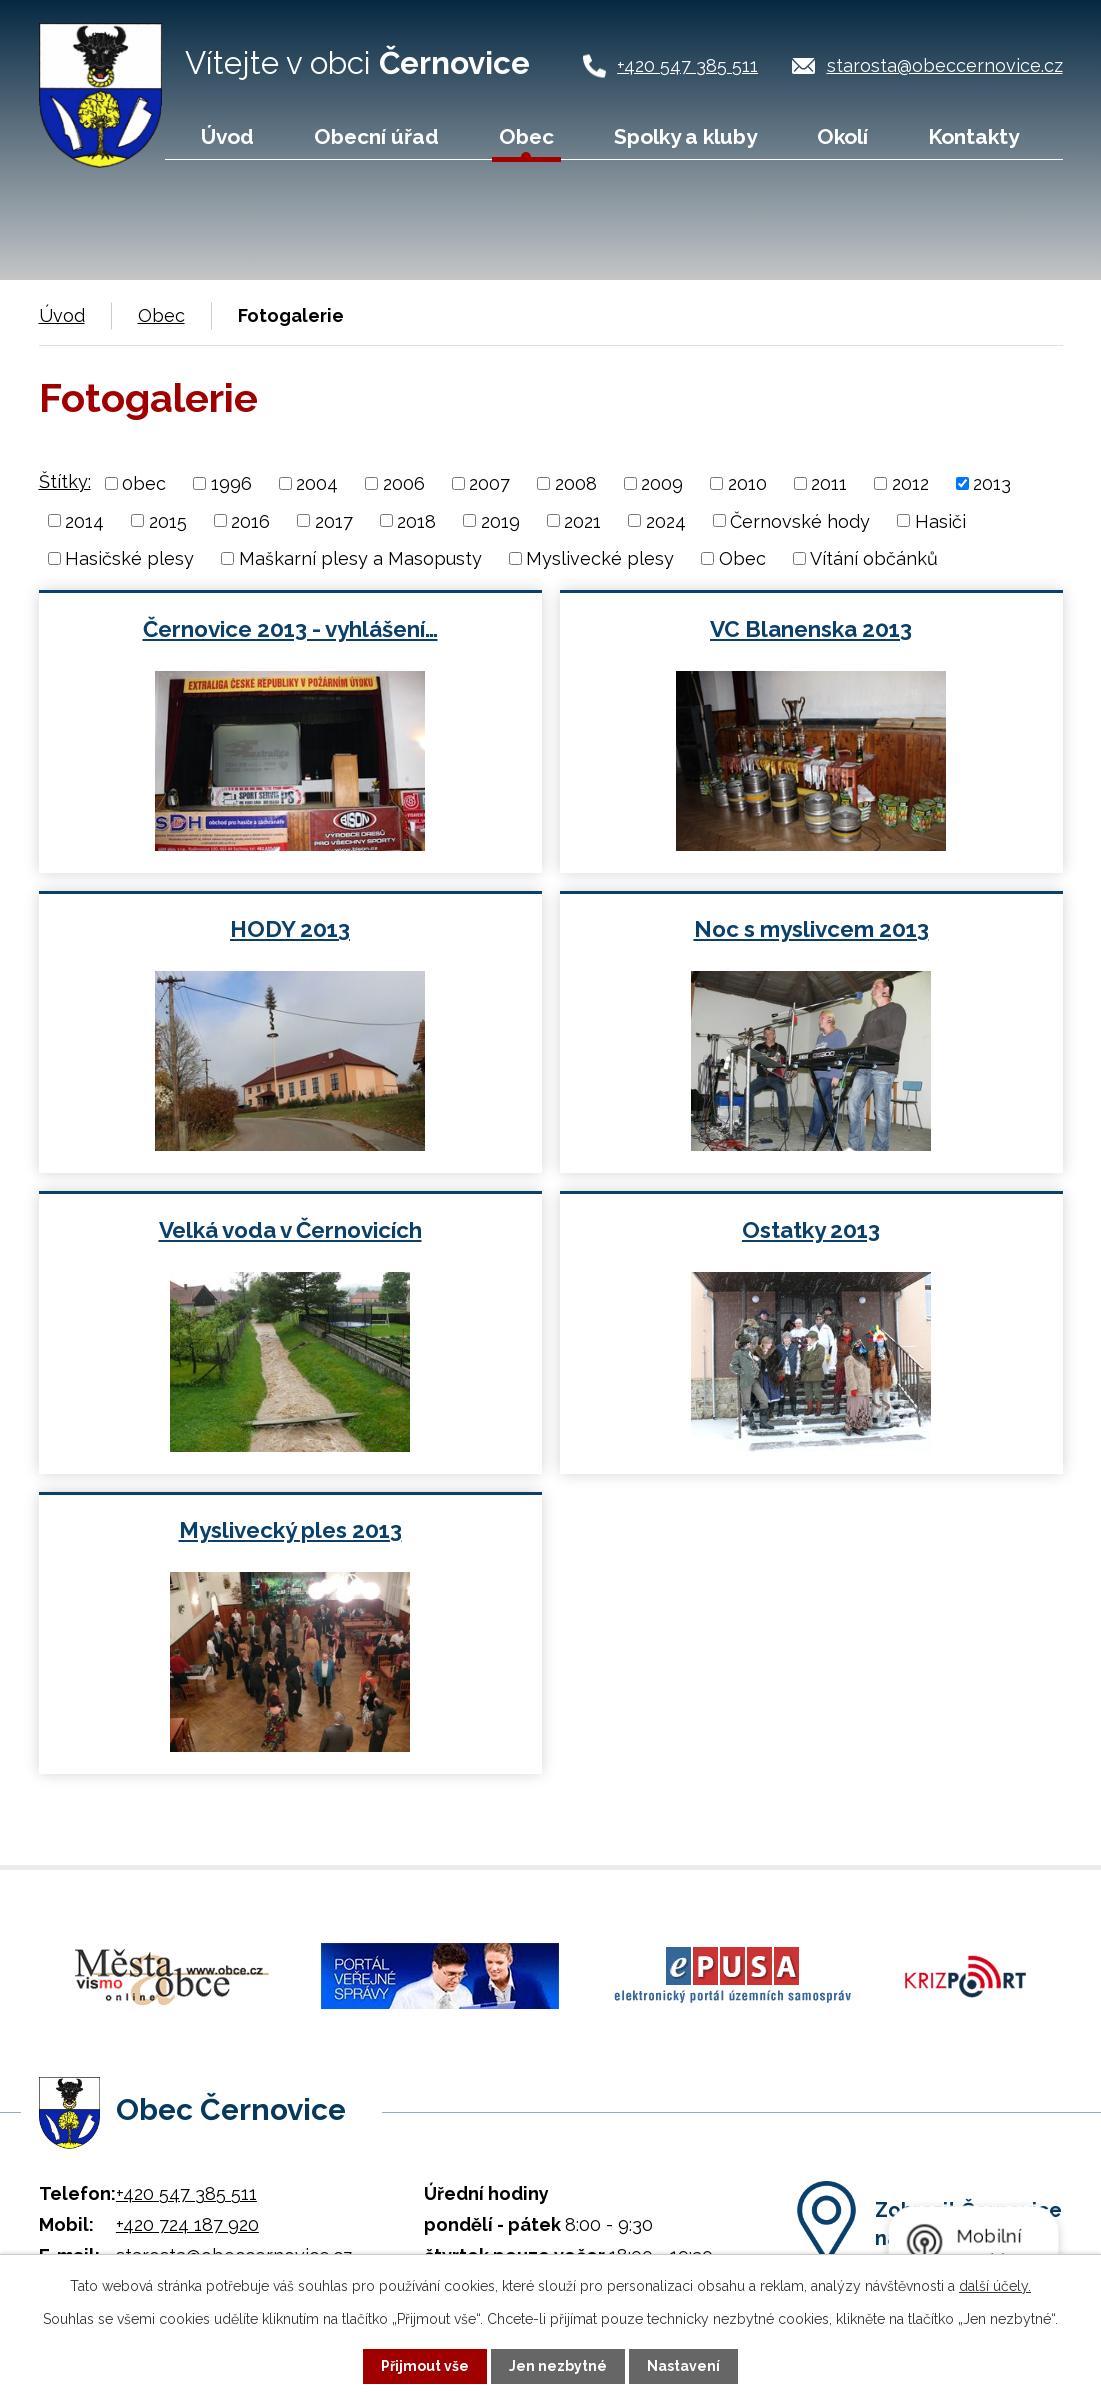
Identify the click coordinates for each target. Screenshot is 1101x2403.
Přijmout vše (425, 2366)
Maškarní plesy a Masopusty (360, 558)
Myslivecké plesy (600, 558)
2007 (489, 483)
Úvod (227, 136)
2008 (576, 483)
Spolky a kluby (685, 136)
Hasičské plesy (129, 558)
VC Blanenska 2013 (811, 629)
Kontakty (973, 136)
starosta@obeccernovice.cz (945, 65)
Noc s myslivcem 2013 (811, 929)
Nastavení (683, 2366)
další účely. (995, 2286)
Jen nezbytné (558, 2366)
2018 (416, 520)
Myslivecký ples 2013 (290, 1530)
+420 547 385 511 (687, 65)
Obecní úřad (376, 136)
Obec (526, 136)
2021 (582, 520)
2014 (84, 520)
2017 (334, 520)
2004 (317, 483)
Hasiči (940, 520)
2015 (168, 520)
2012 (910, 483)
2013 (992, 483)
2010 (747, 483)
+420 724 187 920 (187, 2221)
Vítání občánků (874, 558)
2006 (404, 483)
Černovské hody (800, 520)
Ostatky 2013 (811, 1230)
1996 (231, 483)
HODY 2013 (290, 929)
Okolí (842, 136)
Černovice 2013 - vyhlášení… (290, 629)
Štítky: (65, 481)
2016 (250, 520)
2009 (662, 483)
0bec (144, 483)
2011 (829, 483)
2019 (500, 520)
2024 (666, 520)
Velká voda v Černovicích (290, 1230)
